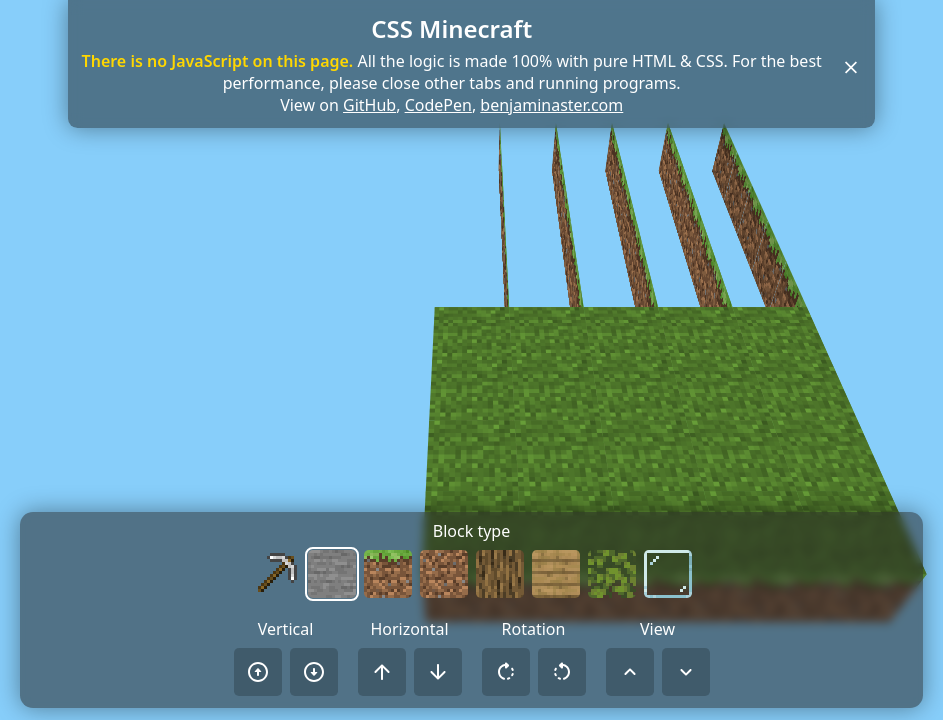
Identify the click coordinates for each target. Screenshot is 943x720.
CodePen (438, 105)
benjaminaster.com (551, 105)
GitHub (369, 105)
